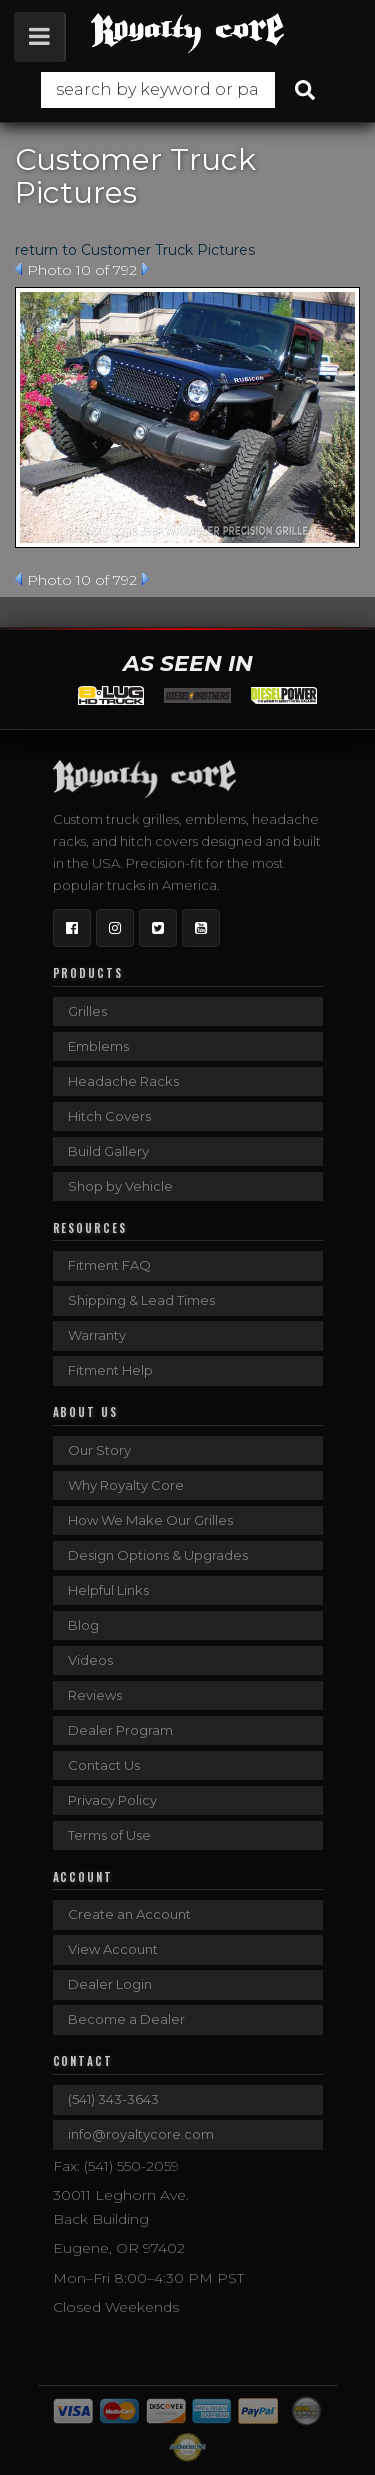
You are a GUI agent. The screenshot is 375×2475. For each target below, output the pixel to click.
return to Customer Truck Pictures (135, 250)
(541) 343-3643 (113, 2099)
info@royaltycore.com (141, 2134)
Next (145, 269)
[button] (187, 90)
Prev (18, 269)
